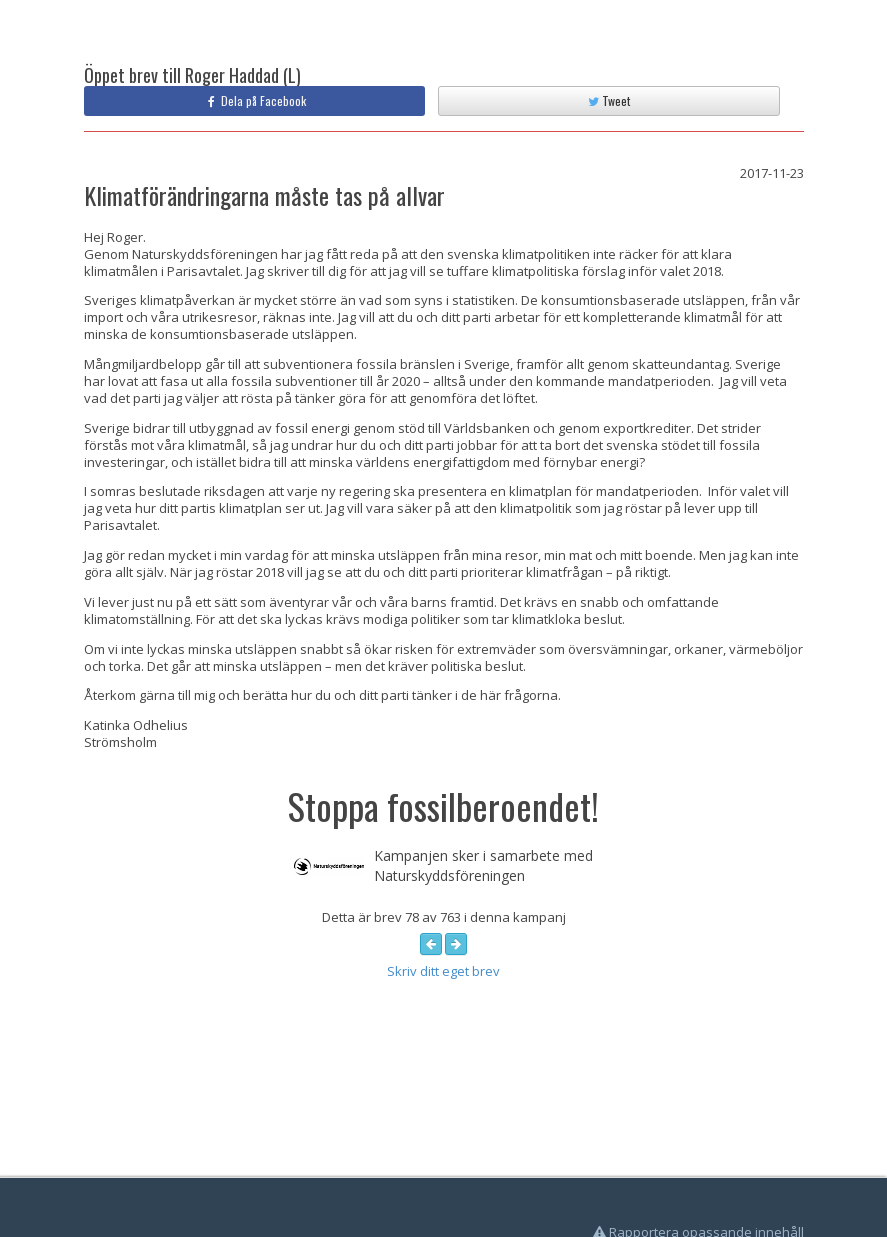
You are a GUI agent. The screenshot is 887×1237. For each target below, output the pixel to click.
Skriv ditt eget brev (443, 971)
